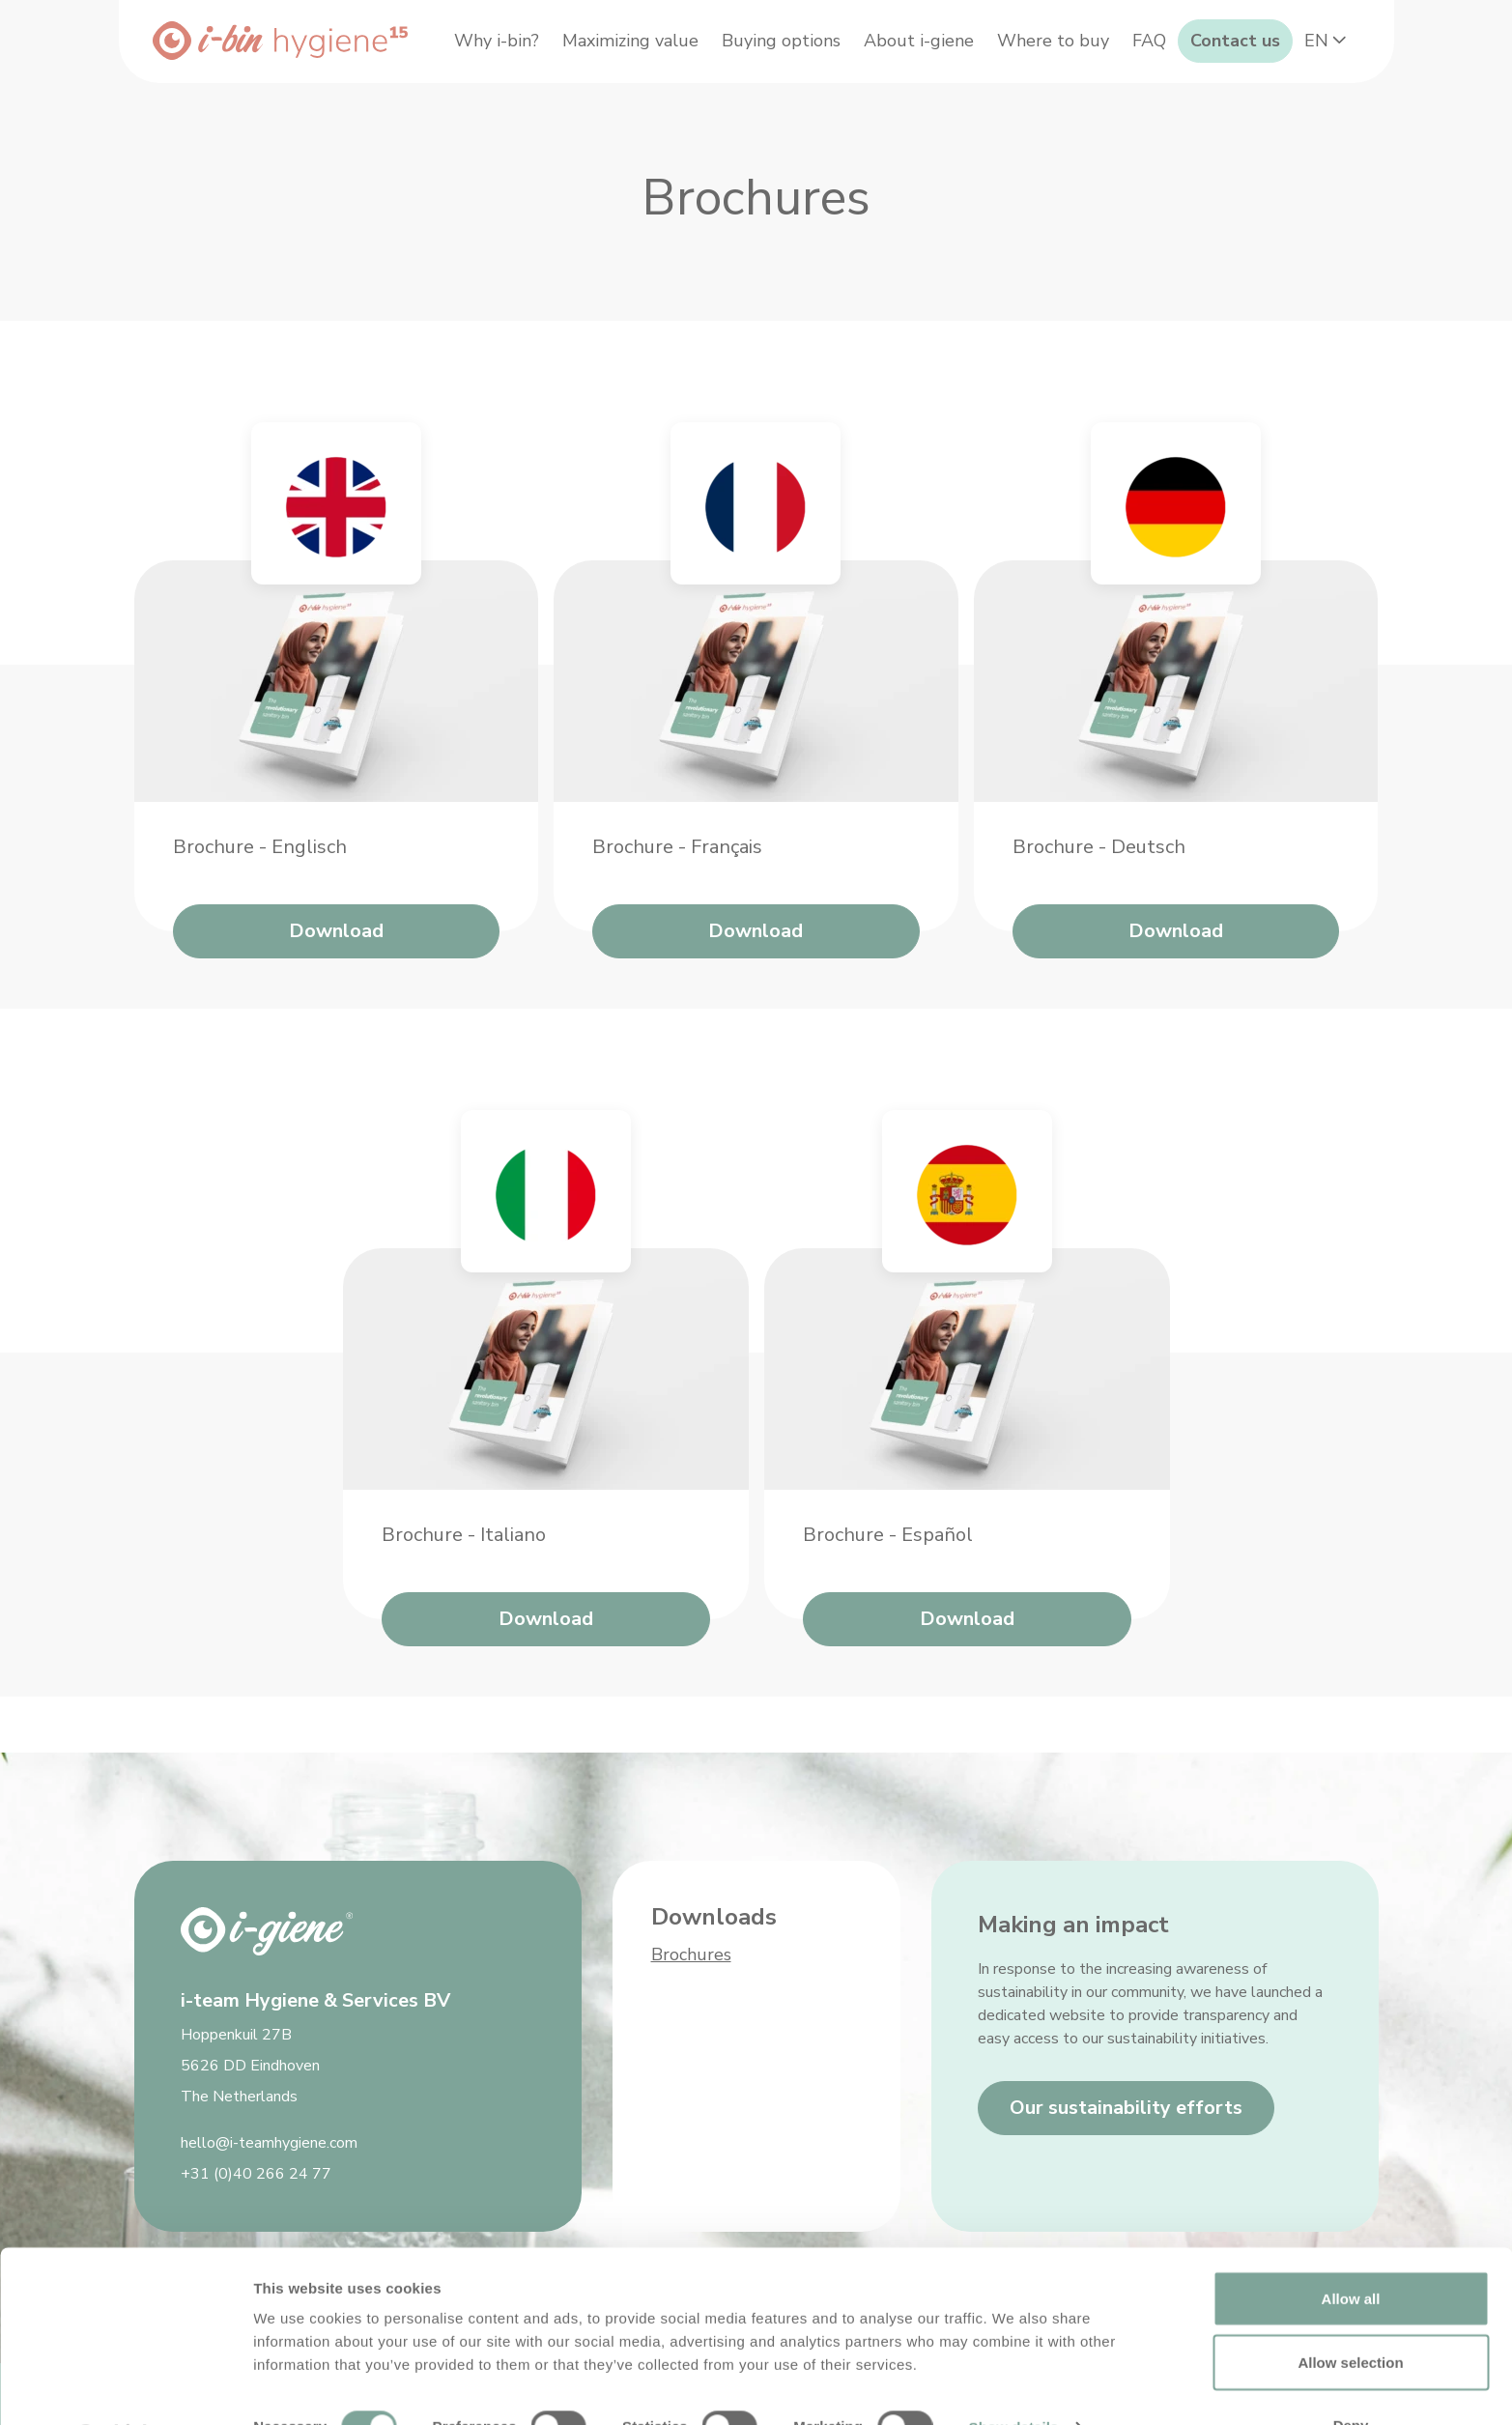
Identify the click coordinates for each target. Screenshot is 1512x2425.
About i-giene (982, 44)
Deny (1351, 2373)
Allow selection (1350, 2310)
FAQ (1212, 44)
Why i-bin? (559, 44)
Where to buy (1116, 44)
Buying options (844, 44)
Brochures (691, 1954)
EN (1321, 94)
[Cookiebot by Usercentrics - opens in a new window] (125, 2387)
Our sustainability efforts (1126, 2108)
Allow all (1351, 2247)
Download (336, 987)
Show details (1014, 2375)
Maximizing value (693, 44)
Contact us (1298, 44)
